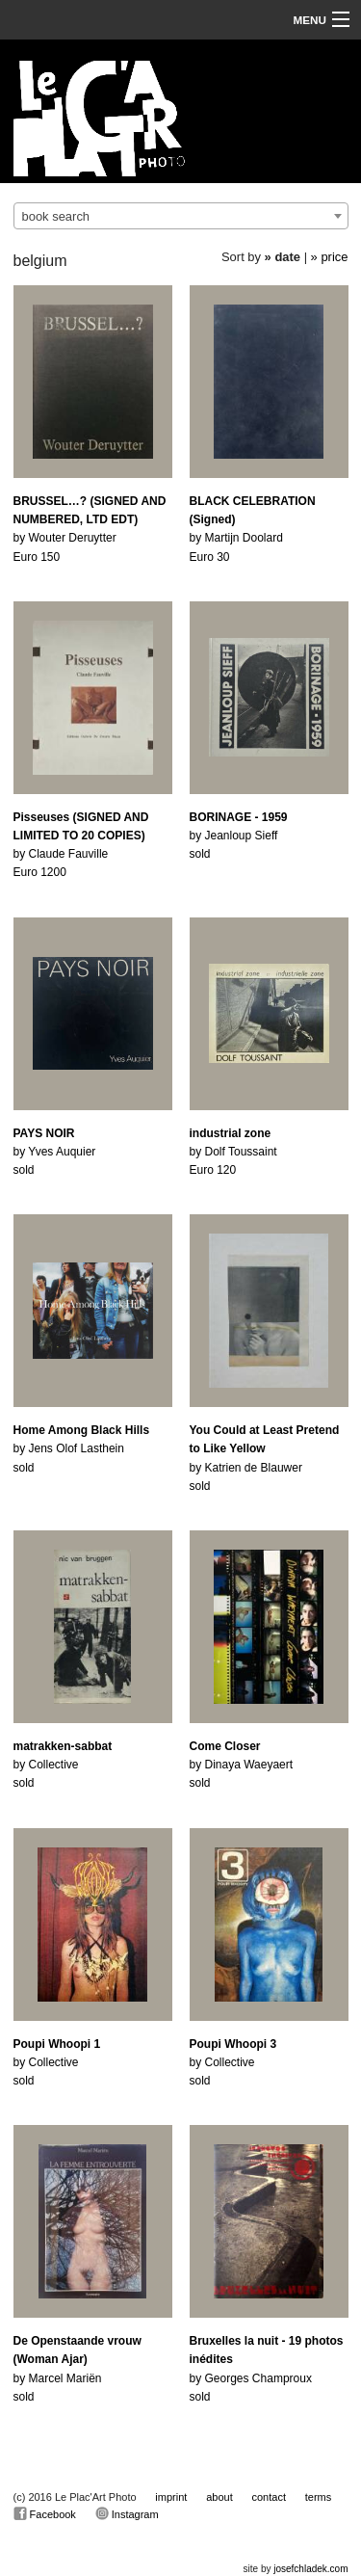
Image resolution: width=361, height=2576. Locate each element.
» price (329, 257)
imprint (171, 2497)
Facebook (44, 2513)
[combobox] (180, 215)
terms (318, 2497)
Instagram (127, 2513)
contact (269, 2497)
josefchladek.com (310, 2568)
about (219, 2497)
